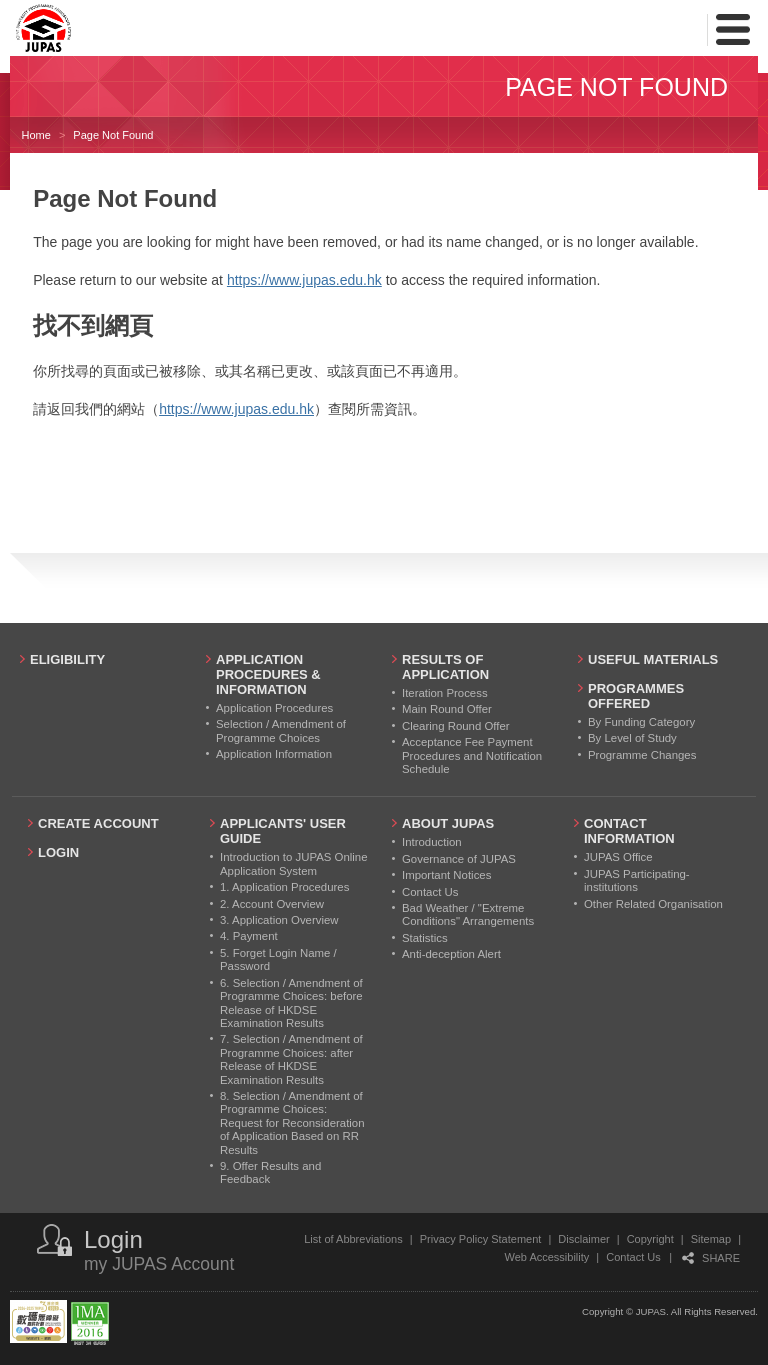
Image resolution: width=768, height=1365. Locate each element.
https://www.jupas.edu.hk (304, 280)
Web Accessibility (547, 1257)
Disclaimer (583, 1239)
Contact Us (633, 1257)
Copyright (650, 1239)
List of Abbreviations (353, 1239)
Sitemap (711, 1239)
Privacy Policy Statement (481, 1239)
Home (36, 135)
